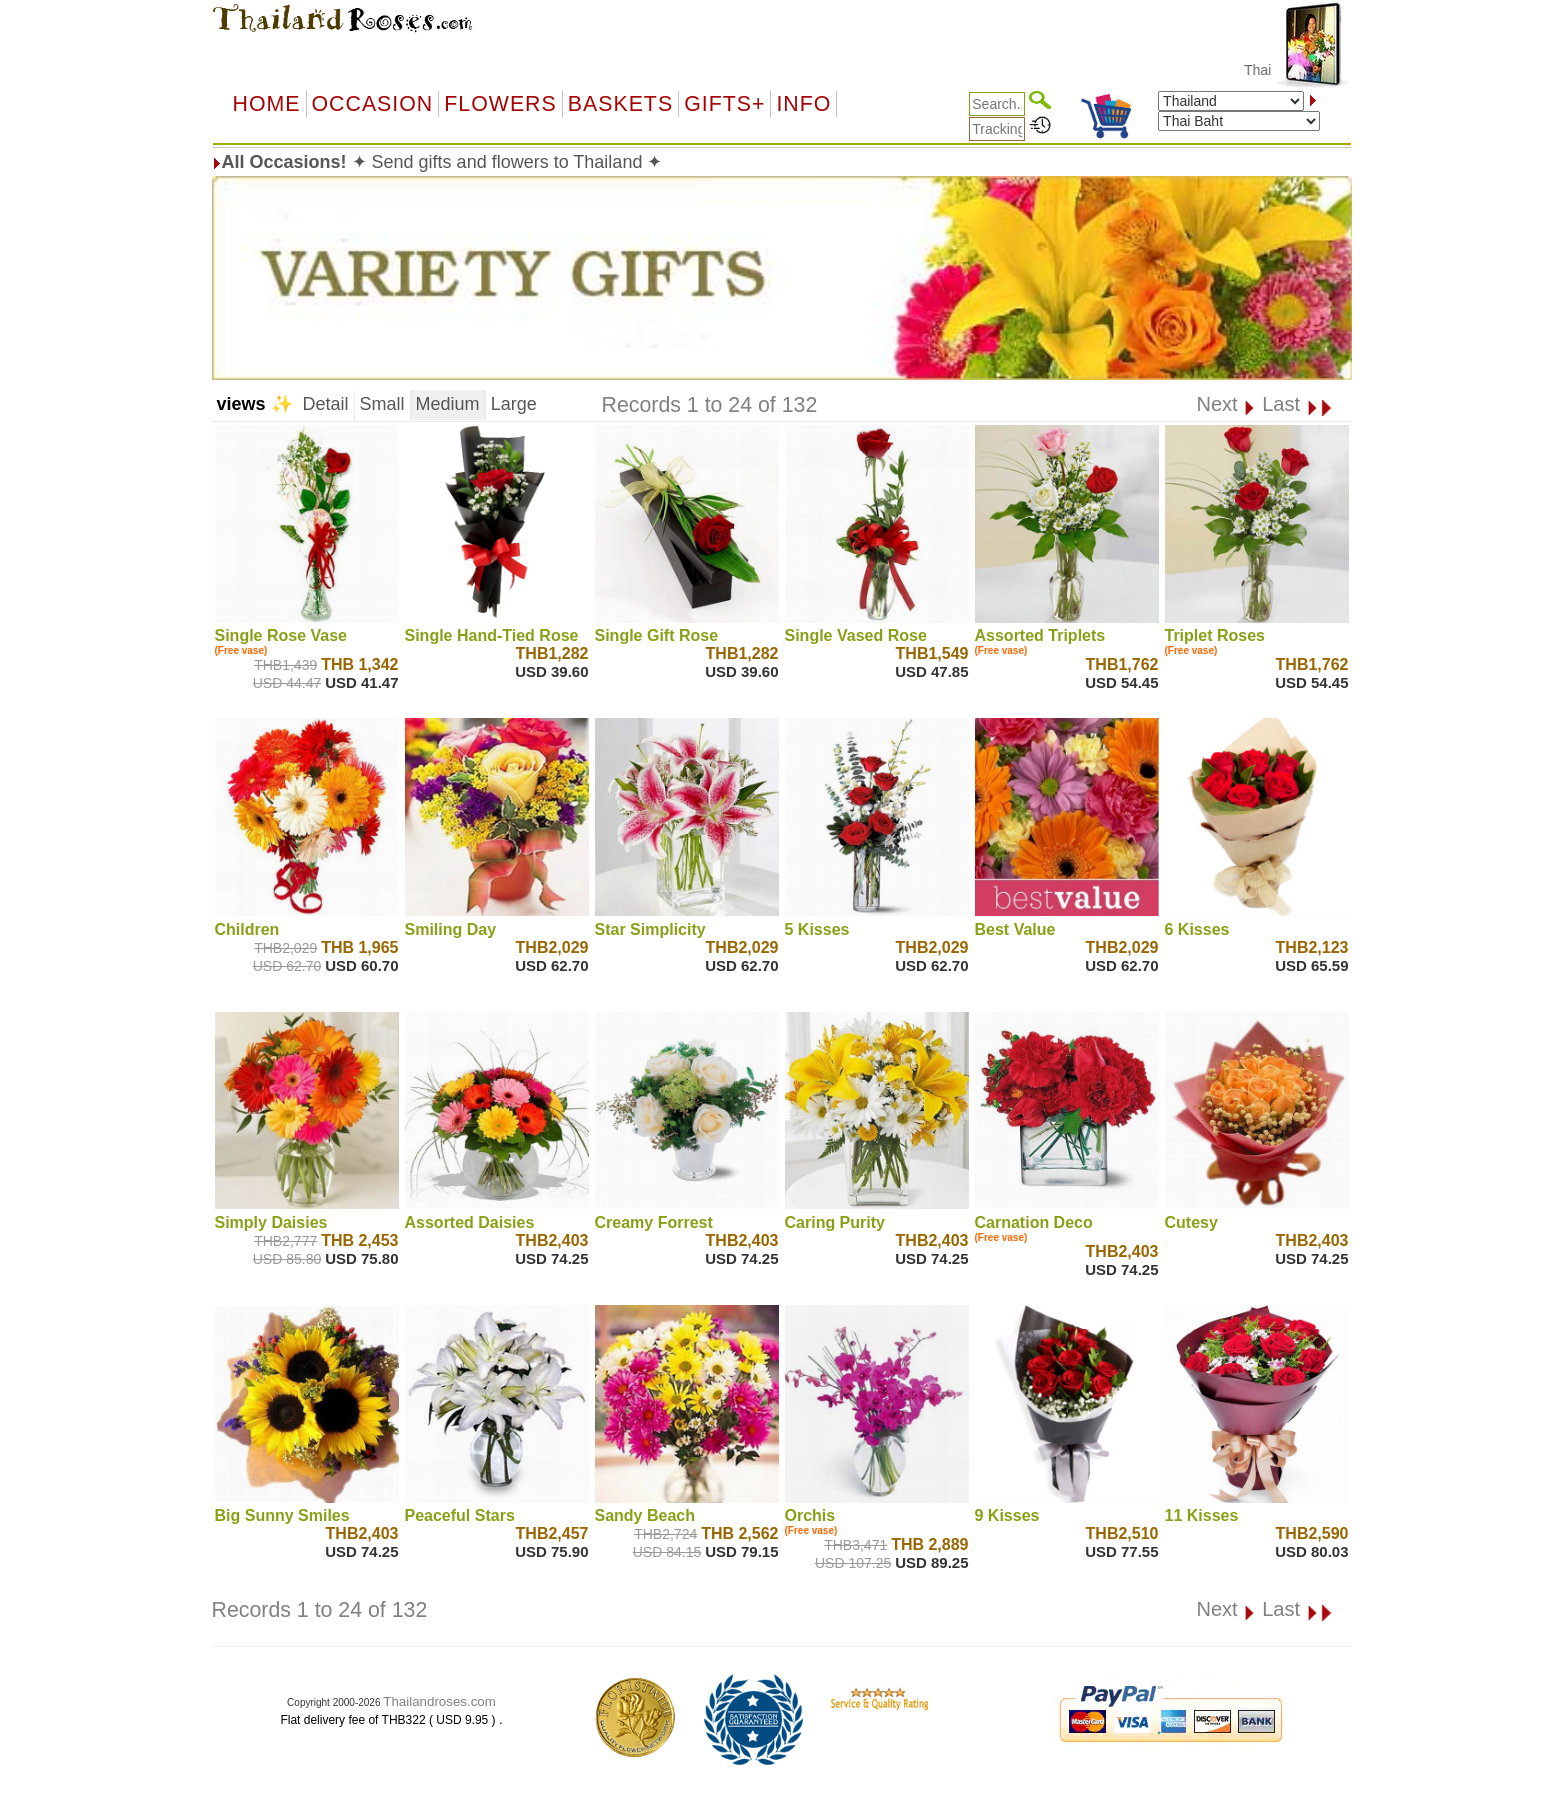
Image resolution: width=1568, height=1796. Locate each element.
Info (803, 104)
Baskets (620, 104)
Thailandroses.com (439, 1701)
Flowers (500, 104)
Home (267, 104)
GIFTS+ (724, 104)
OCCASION (373, 104)
